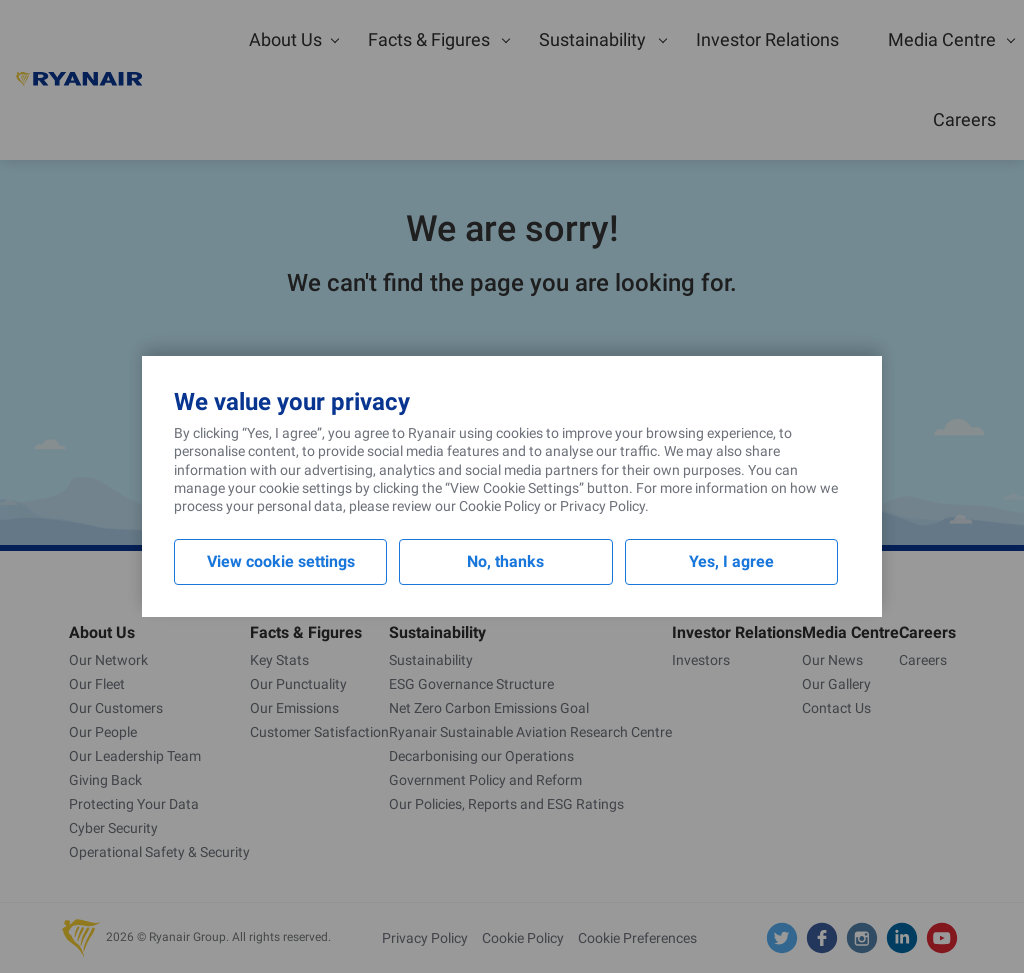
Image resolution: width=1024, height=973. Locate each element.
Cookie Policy (500, 506)
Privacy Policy (602, 506)
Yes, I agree (731, 561)
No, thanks (505, 561)
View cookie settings (281, 561)
